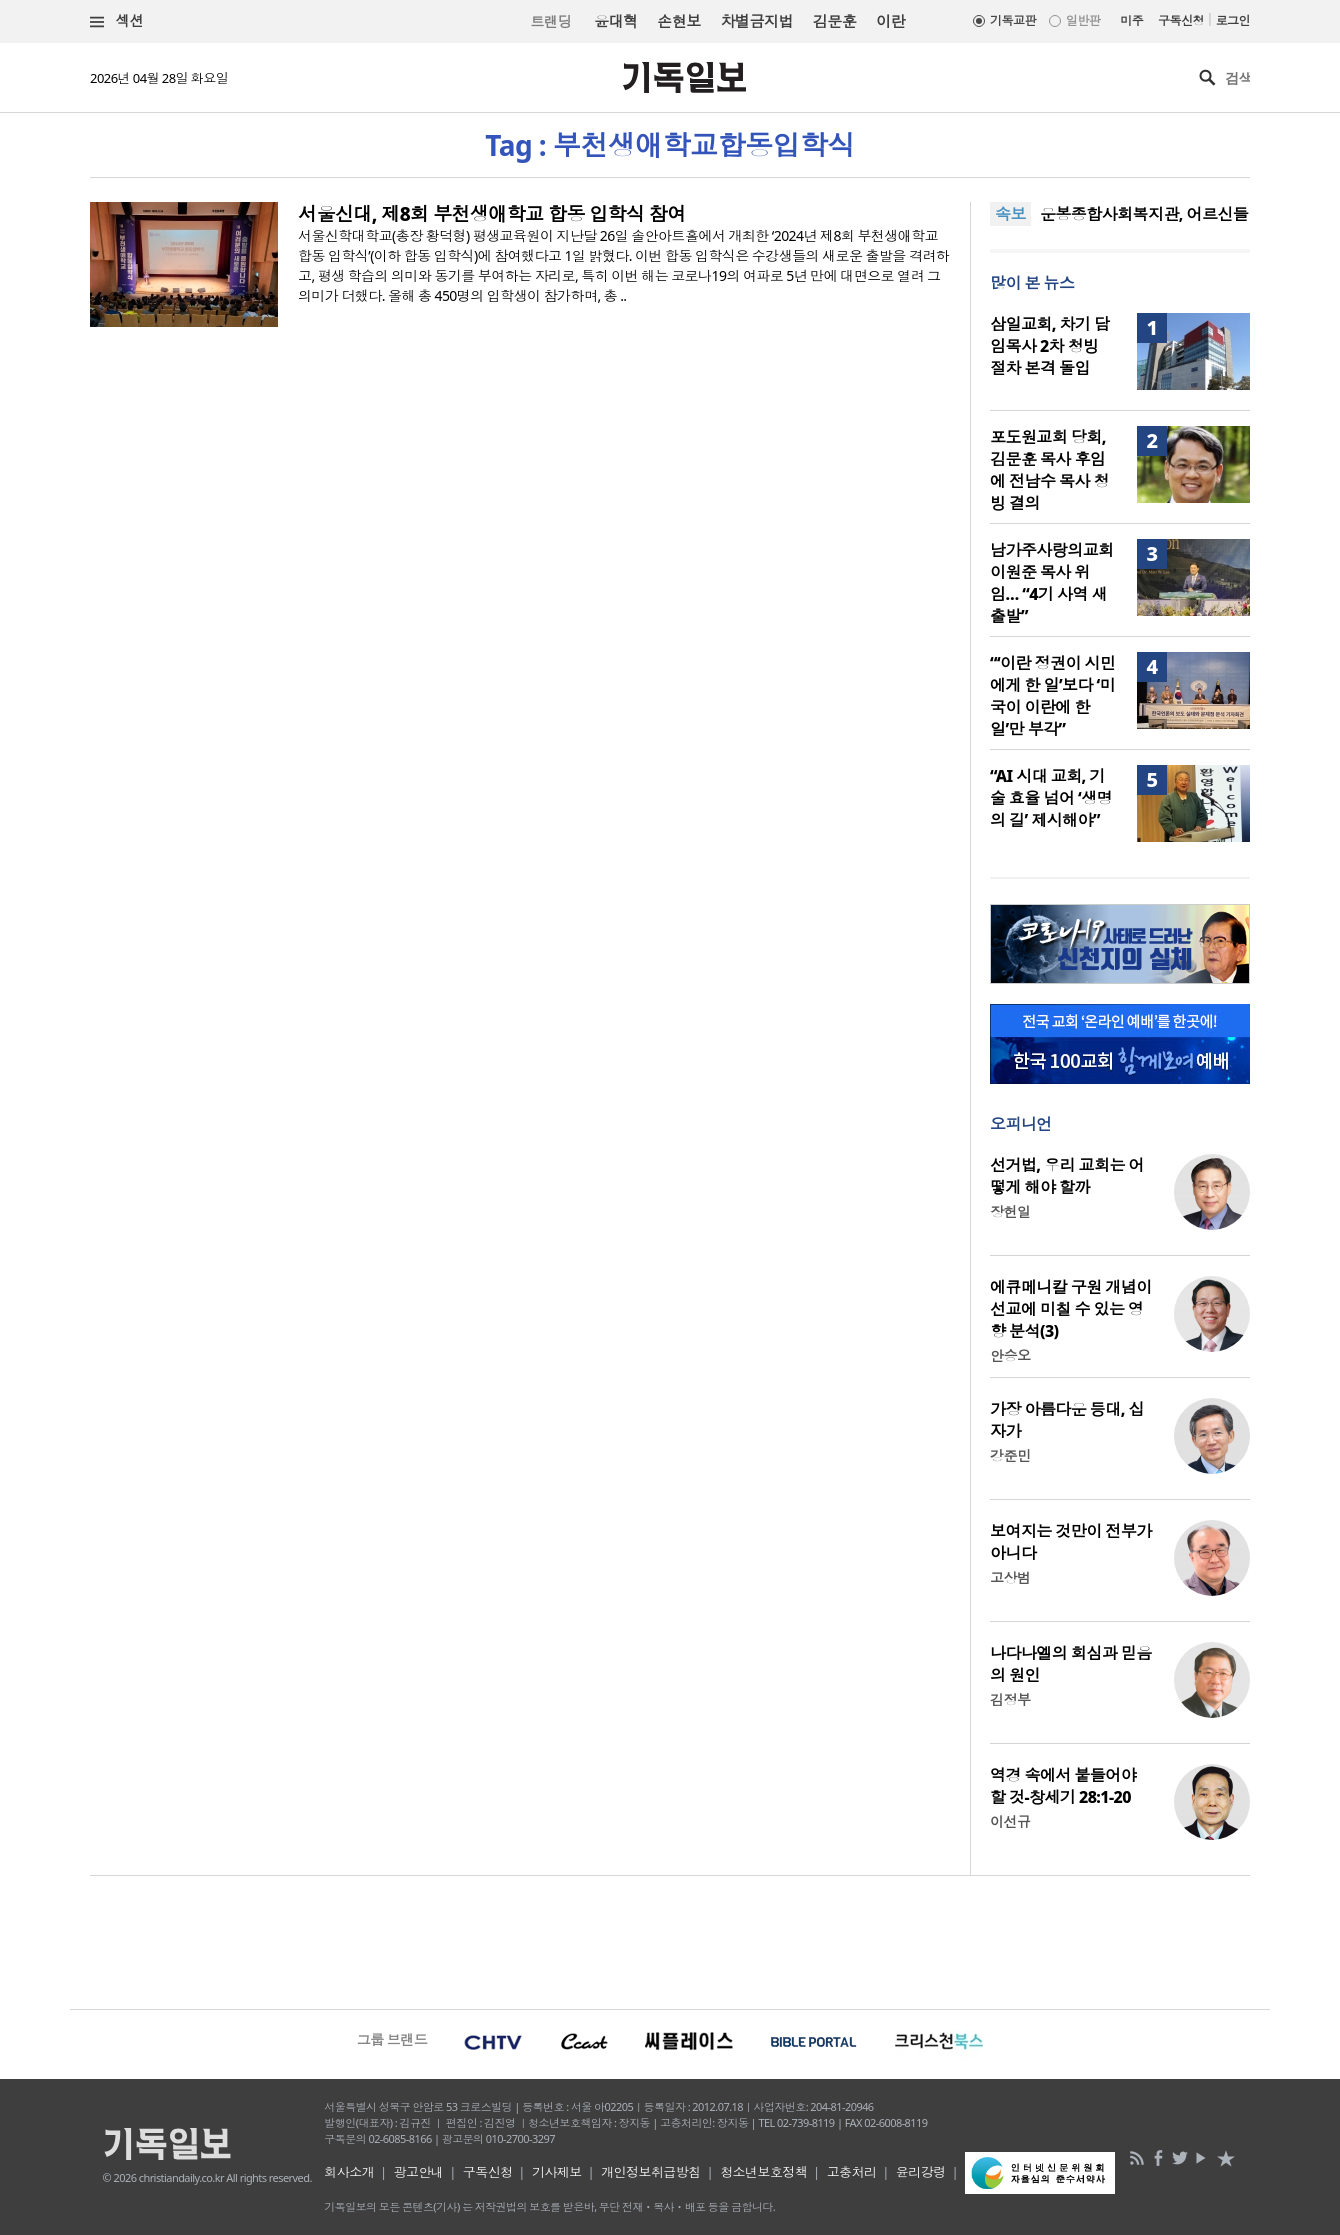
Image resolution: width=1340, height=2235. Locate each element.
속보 (1010, 214)
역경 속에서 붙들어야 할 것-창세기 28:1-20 (1063, 1786)
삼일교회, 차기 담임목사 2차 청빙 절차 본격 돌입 (1049, 346)
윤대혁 (615, 21)
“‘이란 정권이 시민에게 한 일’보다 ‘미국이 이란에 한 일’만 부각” (1052, 696)
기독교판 (1013, 20)
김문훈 (834, 21)
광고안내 (419, 2172)
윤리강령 (921, 2172)
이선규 (1010, 1821)
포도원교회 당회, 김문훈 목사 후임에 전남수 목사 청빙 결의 (1049, 470)
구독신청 (1181, 20)
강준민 (1010, 1455)
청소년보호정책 (763, 2172)
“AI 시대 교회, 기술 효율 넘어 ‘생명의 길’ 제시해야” (1051, 798)
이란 (890, 21)
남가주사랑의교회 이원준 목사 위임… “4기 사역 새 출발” (1052, 583)
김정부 (1010, 1699)
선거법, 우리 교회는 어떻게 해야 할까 (1067, 1176)
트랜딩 (551, 21)
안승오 (1010, 1355)
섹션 (117, 21)
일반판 (1083, 20)
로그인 (1233, 20)
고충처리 (852, 2172)
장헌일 (1010, 1211)
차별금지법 (757, 21)
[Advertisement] (670, 1940)
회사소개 (349, 2172)
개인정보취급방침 (651, 2172)
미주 (1131, 20)
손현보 (678, 21)
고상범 (1010, 1577)
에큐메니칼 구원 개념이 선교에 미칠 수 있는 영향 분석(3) (1071, 1309)
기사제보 (557, 2172)
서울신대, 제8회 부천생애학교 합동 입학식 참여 (492, 214)
